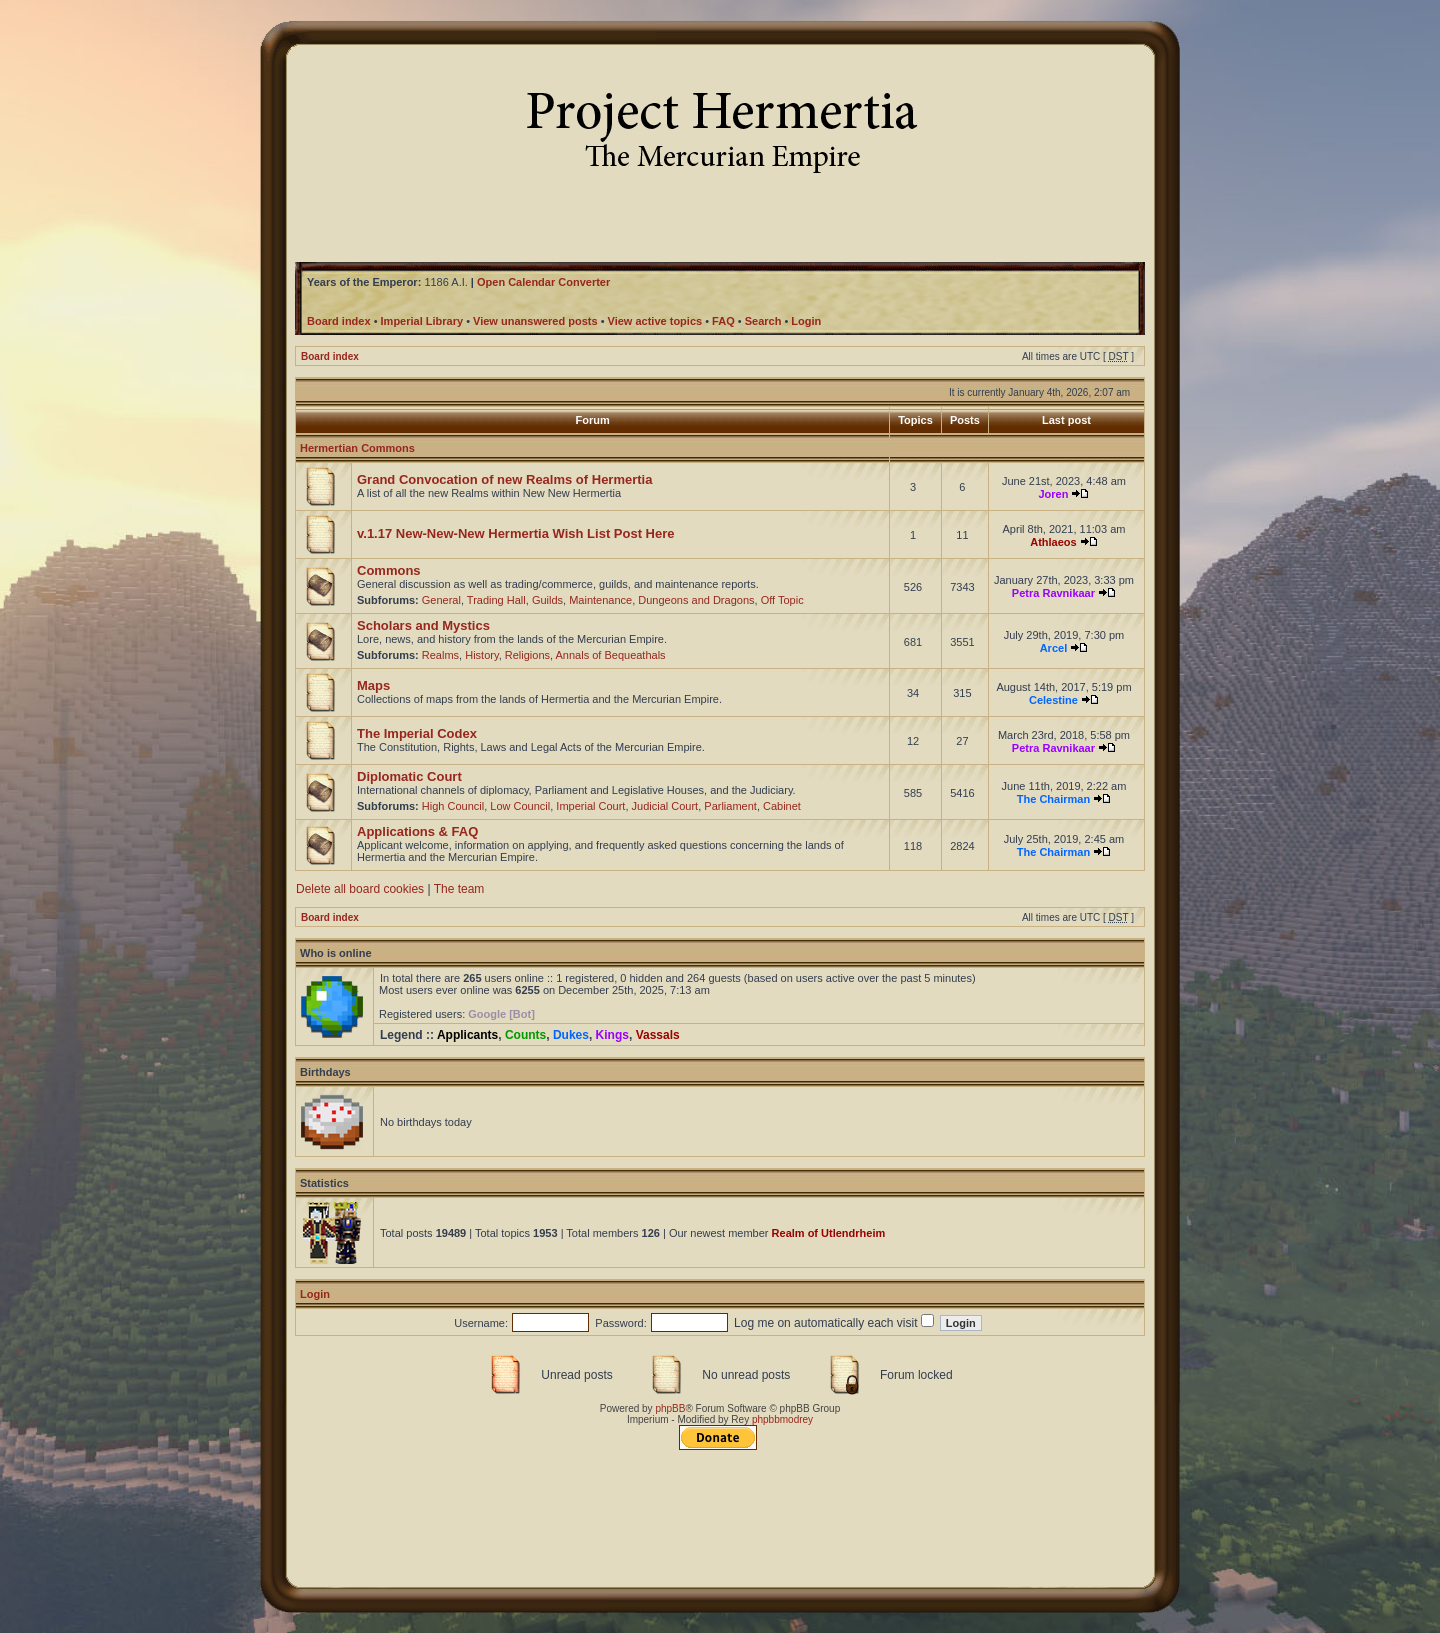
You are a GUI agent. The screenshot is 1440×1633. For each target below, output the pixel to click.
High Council (453, 806)
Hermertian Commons (357, 448)
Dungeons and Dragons (696, 600)
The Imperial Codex (417, 733)
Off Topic (782, 600)
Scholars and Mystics (423, 625)
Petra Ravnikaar (1053, 593)
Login (315, 1294)
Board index (330, 356)
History (481, 655)
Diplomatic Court (409, 776)
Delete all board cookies (360, 889)
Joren (1053, 494)
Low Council (520, 806)
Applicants (467, 1035)
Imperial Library (422, 321)
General (441, 600)
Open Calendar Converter (543, 282)
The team (459, 889)
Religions (527, 655)
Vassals (658, 1035)
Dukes (571, 1035)
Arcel (1054, 648)
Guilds (547, 600)
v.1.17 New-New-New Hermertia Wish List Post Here (516, 533)
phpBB (670, 1408)
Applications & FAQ (417, 831)
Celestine (1053, 700)
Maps (373, 685)
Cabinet (782, 806)
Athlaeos (1053, 542)
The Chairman (1053, 799)
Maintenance (600, 600)
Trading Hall (496, 600)
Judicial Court (665, 806)
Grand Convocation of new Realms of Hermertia (504, 479)
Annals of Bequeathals (611, 655)
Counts (525, 1035)
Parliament (730, 806)
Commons (389, 570)
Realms (440, 655)
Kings (612, 1035)
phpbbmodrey (782, 1419)
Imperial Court (590, 806)
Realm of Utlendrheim (829, 1233)
